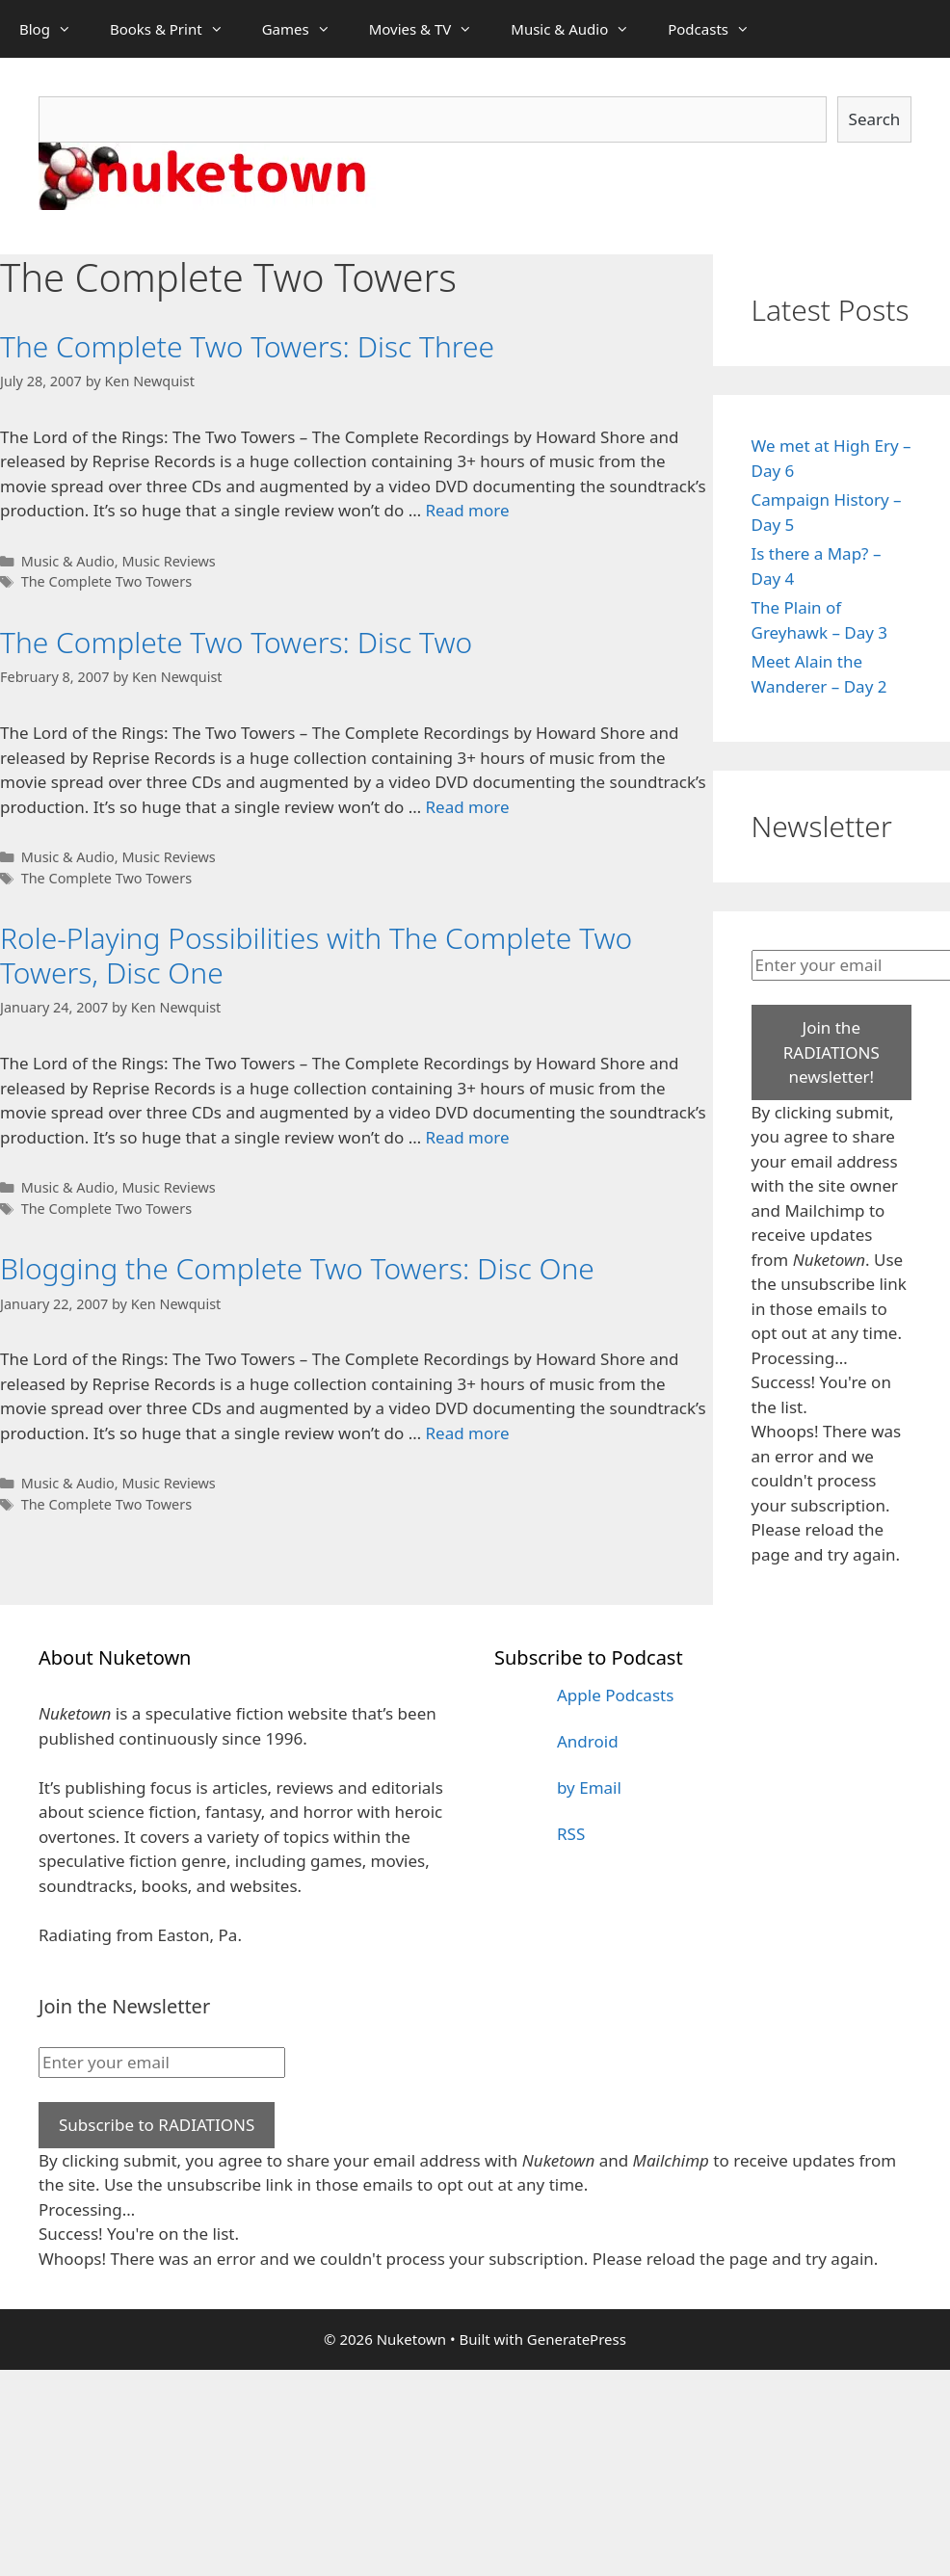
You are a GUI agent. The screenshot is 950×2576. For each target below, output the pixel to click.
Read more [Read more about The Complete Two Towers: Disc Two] (468, 807)
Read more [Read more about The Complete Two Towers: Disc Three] (468, 510)
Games (306, 29)
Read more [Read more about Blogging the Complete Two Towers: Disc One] (468, 1433)
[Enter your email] (162, 2062)
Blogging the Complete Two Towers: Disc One (297, 1268)
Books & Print (176, 29)
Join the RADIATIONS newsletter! (831, 1052)
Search (875, 119)
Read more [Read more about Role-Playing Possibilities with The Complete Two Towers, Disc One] (468, 1137)
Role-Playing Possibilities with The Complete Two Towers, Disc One (316, 955)
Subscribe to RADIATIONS (156, 2125)
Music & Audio (579, 29)
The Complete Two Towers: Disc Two (236, 642)
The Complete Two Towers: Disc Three (247, 346)
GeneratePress (576, 2339)
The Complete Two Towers (106, 581)
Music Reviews (168, 561)
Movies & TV (430, 29)
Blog (55, 29)
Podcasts (718, 29)
